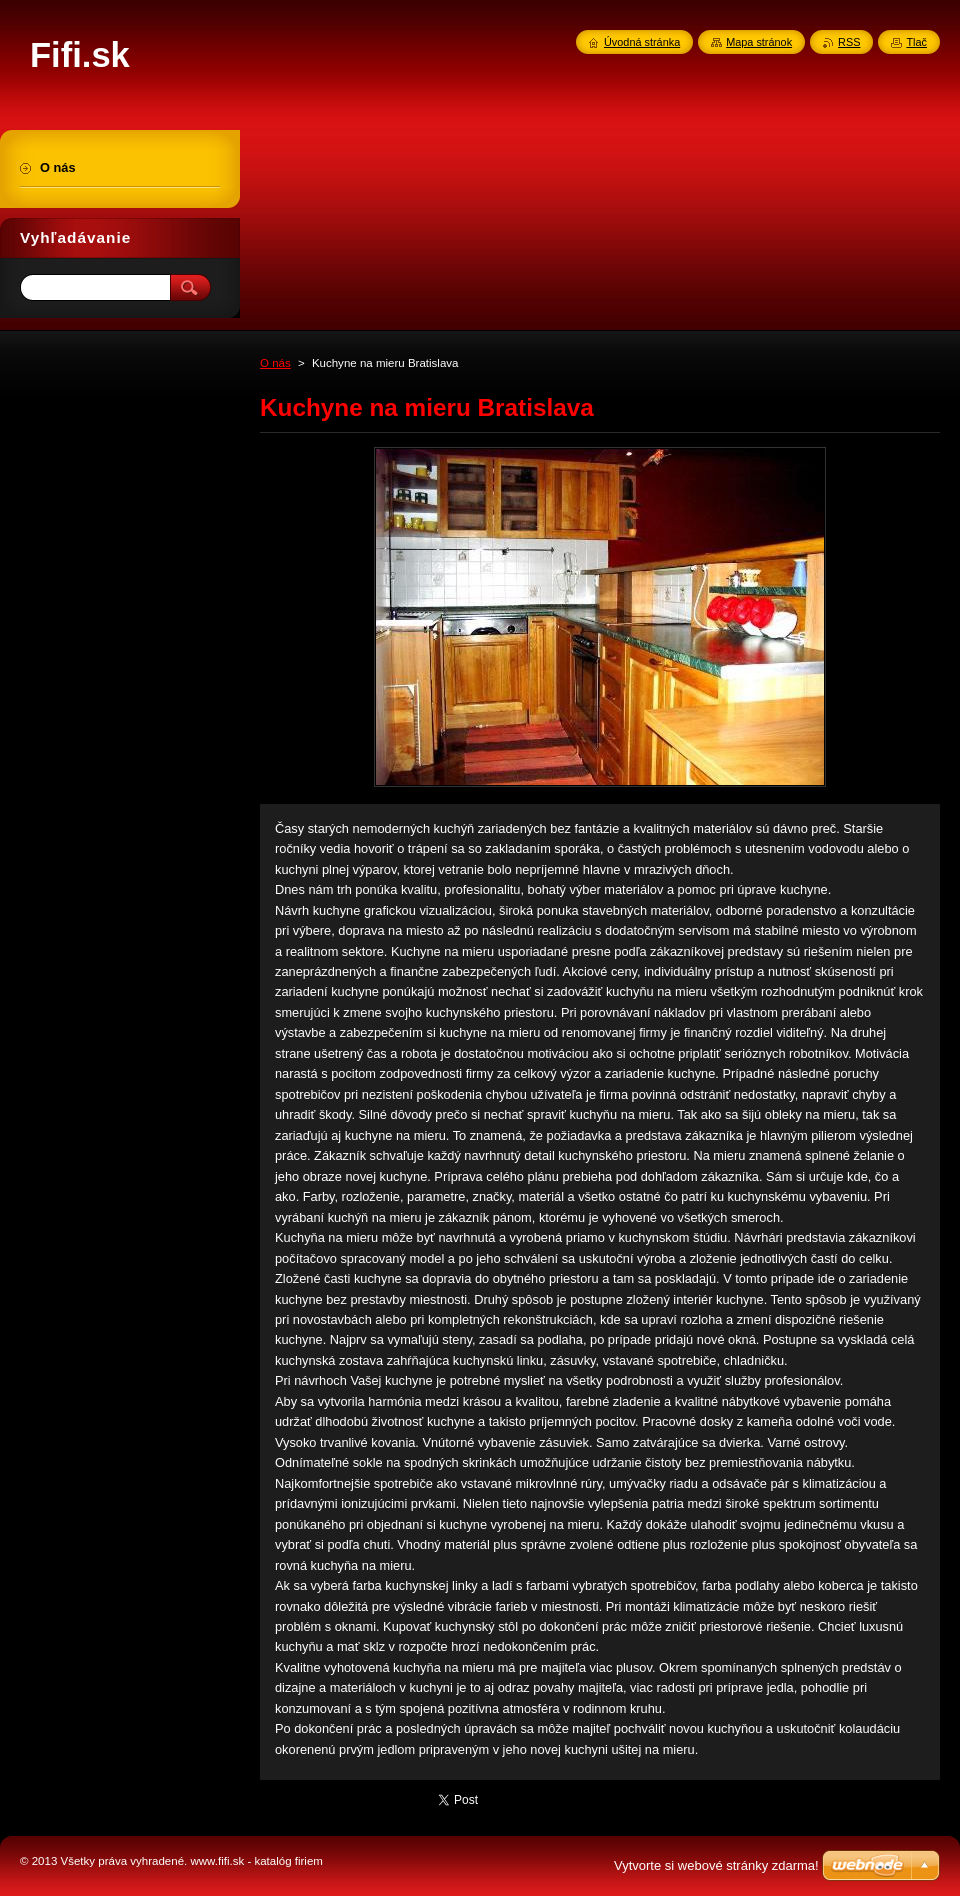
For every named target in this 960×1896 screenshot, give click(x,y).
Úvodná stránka (642, 42)
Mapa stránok (759, 42)
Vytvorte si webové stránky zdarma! (716, 1865)
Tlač (916, 42)
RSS (849, 42)
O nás (275, 363)
